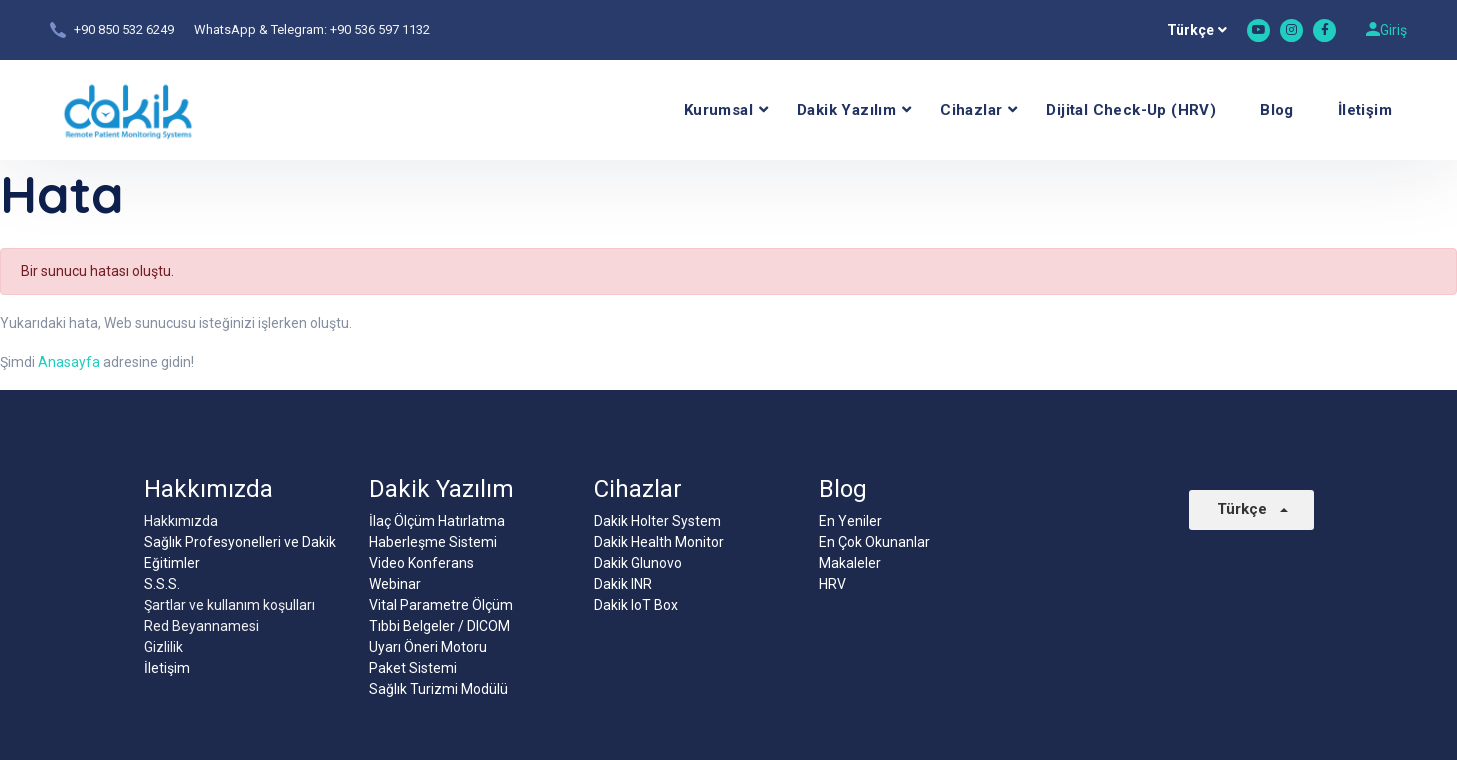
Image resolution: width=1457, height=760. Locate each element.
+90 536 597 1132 (380, 29)
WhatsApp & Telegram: (262, 29)
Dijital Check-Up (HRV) (1131, 110)
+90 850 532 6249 (124, 29)
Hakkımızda (181, 521)
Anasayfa (69, 362)
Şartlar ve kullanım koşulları (229, 605)
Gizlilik (163, 647)
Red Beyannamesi (201, 626)
